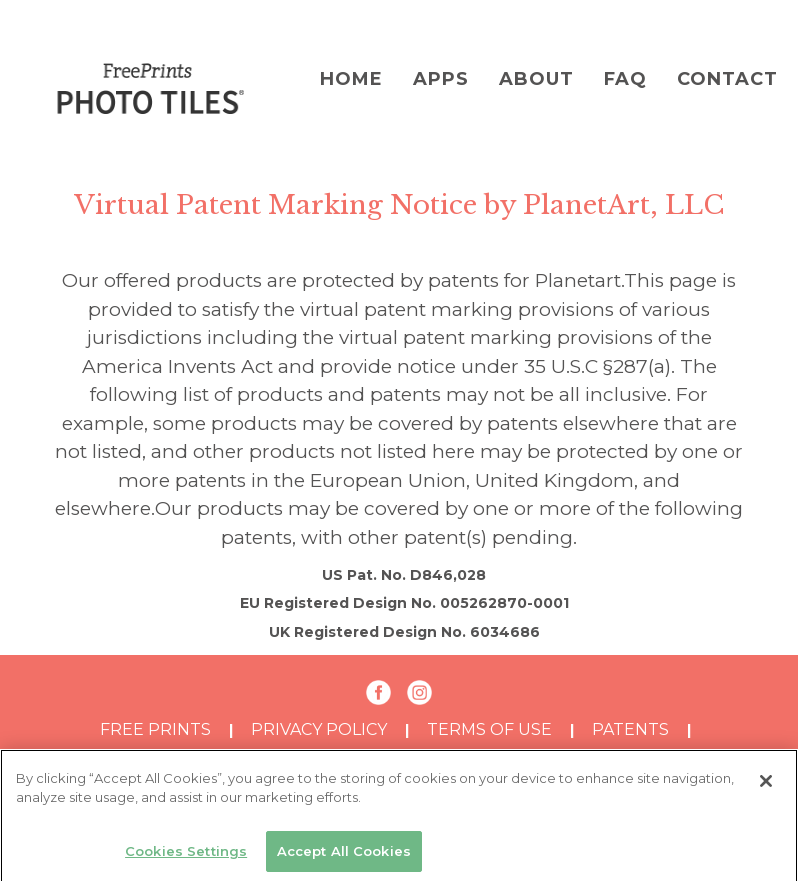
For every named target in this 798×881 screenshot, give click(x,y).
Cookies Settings (186, 855)
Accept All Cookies (344, 855)
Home (351, 79)
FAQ (625, 79)
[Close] (766, 785)
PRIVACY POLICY (319, 729)
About (536, 79)
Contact (727, 79)
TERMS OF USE (489, 729)
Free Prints (155, 729)
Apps (441, 79)
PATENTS (630, 729)
